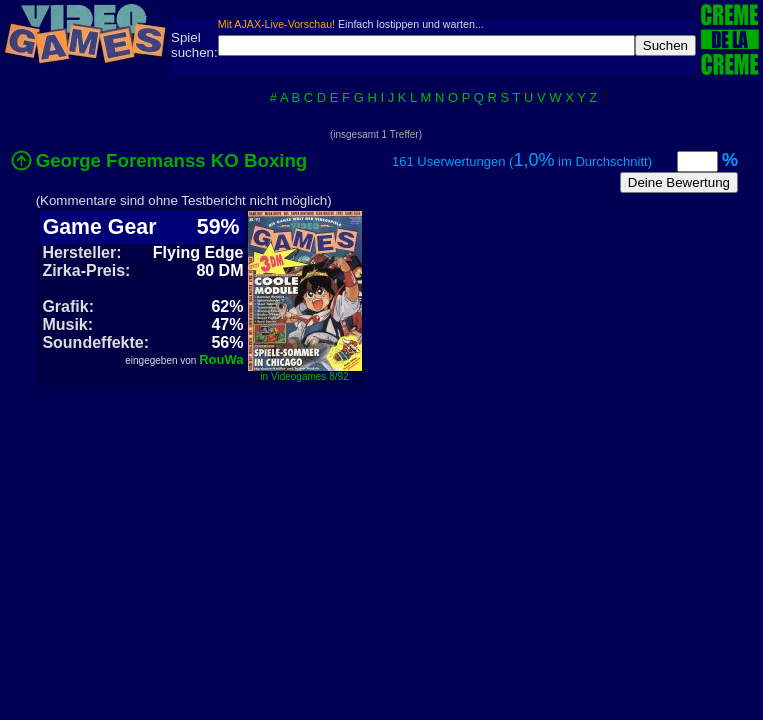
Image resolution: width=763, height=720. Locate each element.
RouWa (221, 359)
